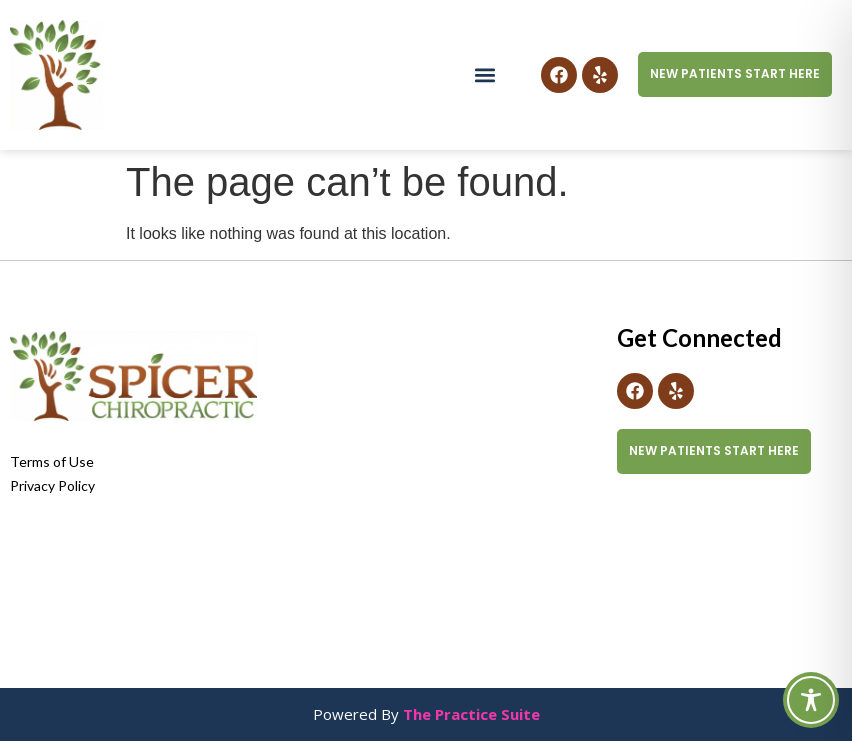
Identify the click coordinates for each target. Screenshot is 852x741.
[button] (484, 74)
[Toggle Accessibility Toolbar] (811, 700)
